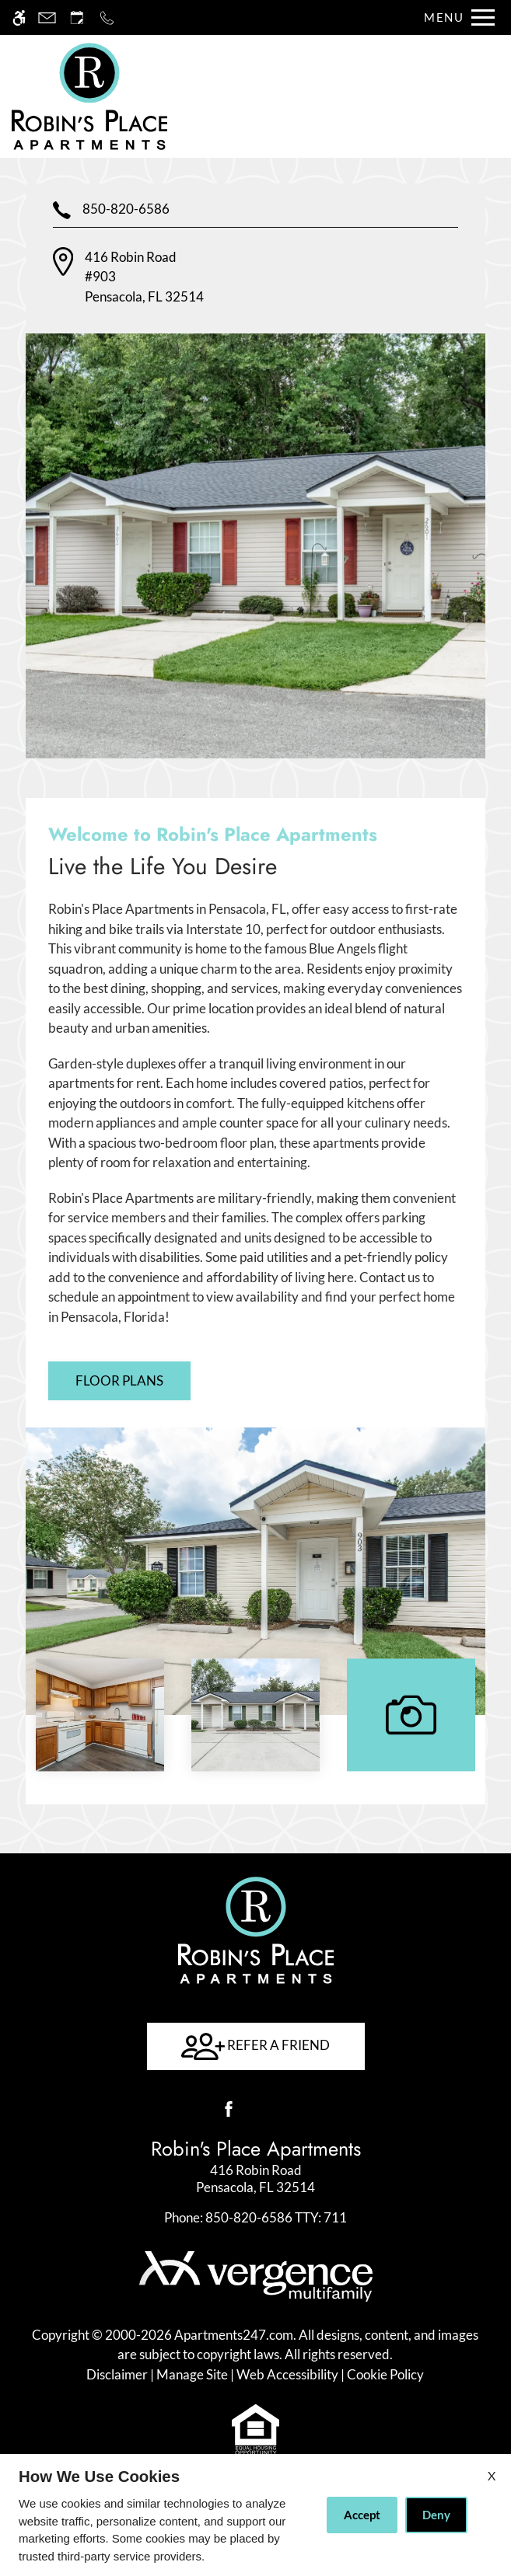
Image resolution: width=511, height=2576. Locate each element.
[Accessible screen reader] (19, 17)
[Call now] (107, 17)
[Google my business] (283, 2109)
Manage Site (192, 2374)
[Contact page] (47, 17)
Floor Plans (119, 1380)
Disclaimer (117, 2374)
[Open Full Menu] (455, 17)
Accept (362, 2515)
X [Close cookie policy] (491, 2475)
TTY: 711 (255, 2217)
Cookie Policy (385, 2374)
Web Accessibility (287, 2374)
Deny (436, 2515)
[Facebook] (228, 2109)
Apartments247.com (233, 2335)
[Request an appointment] (77, 17)
